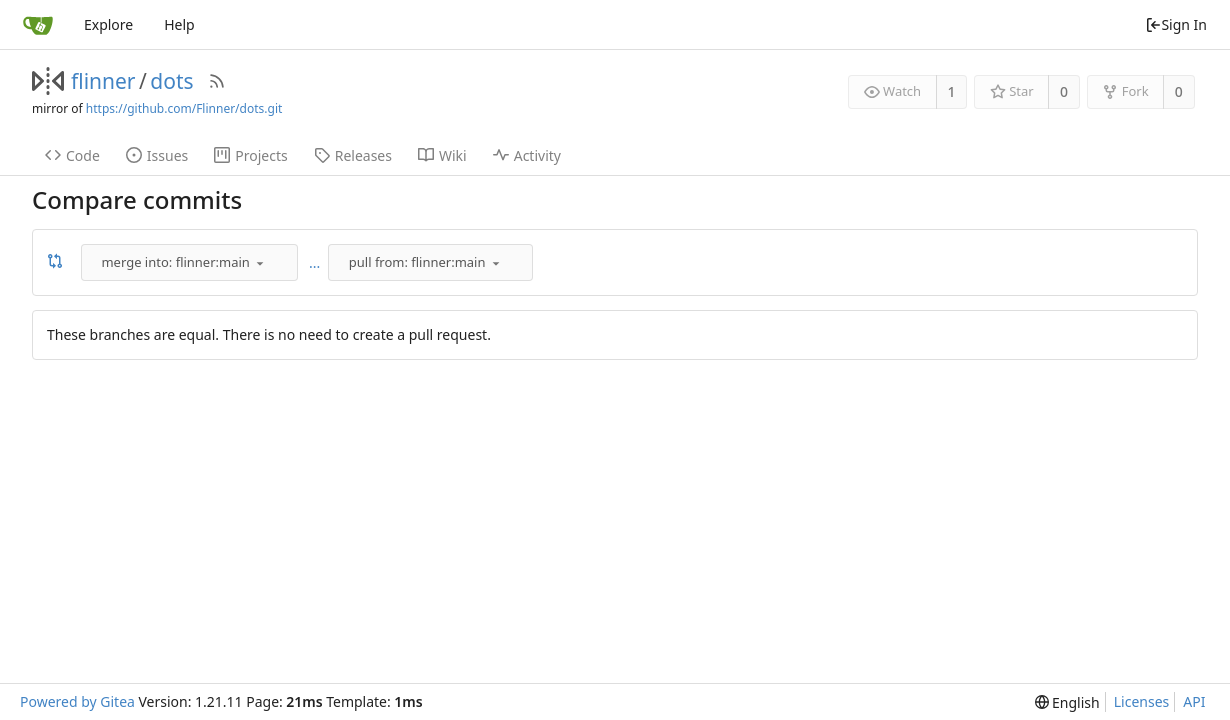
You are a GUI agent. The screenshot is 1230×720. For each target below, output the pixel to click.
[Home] (38, 25)
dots (171, 81)
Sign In (1176, 24)
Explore (108, 24)
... (314, 262)
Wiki (442, 155)
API (1194, 701)
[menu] (260, 263)
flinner (103, 81)
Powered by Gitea (77, 701)
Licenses (1142, 701)
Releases (353, 155)
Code (72, 155)
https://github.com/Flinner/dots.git (184, 108)
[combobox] (191, 262)
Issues (157, 155)
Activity (527, 155)
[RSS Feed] (217, 81)
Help (179, 24)
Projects (250, 155)
